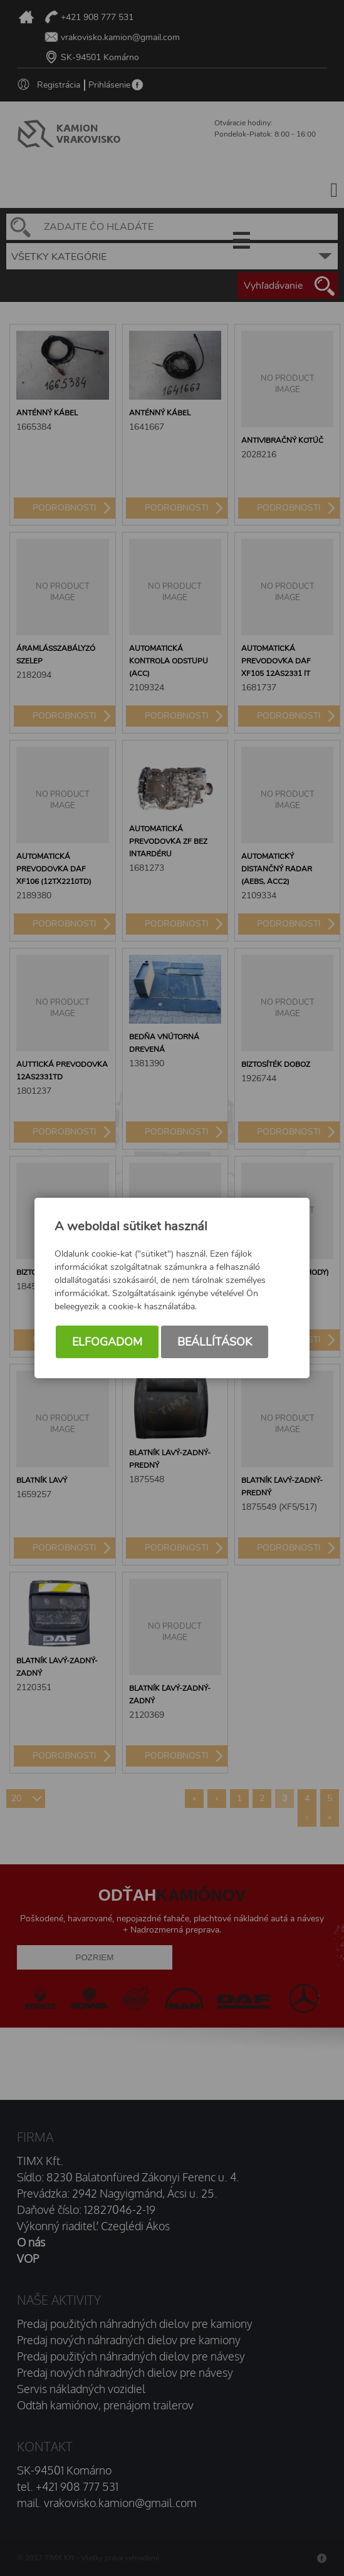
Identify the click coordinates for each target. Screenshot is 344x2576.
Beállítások (214, 1341)
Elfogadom (107, 1341)
